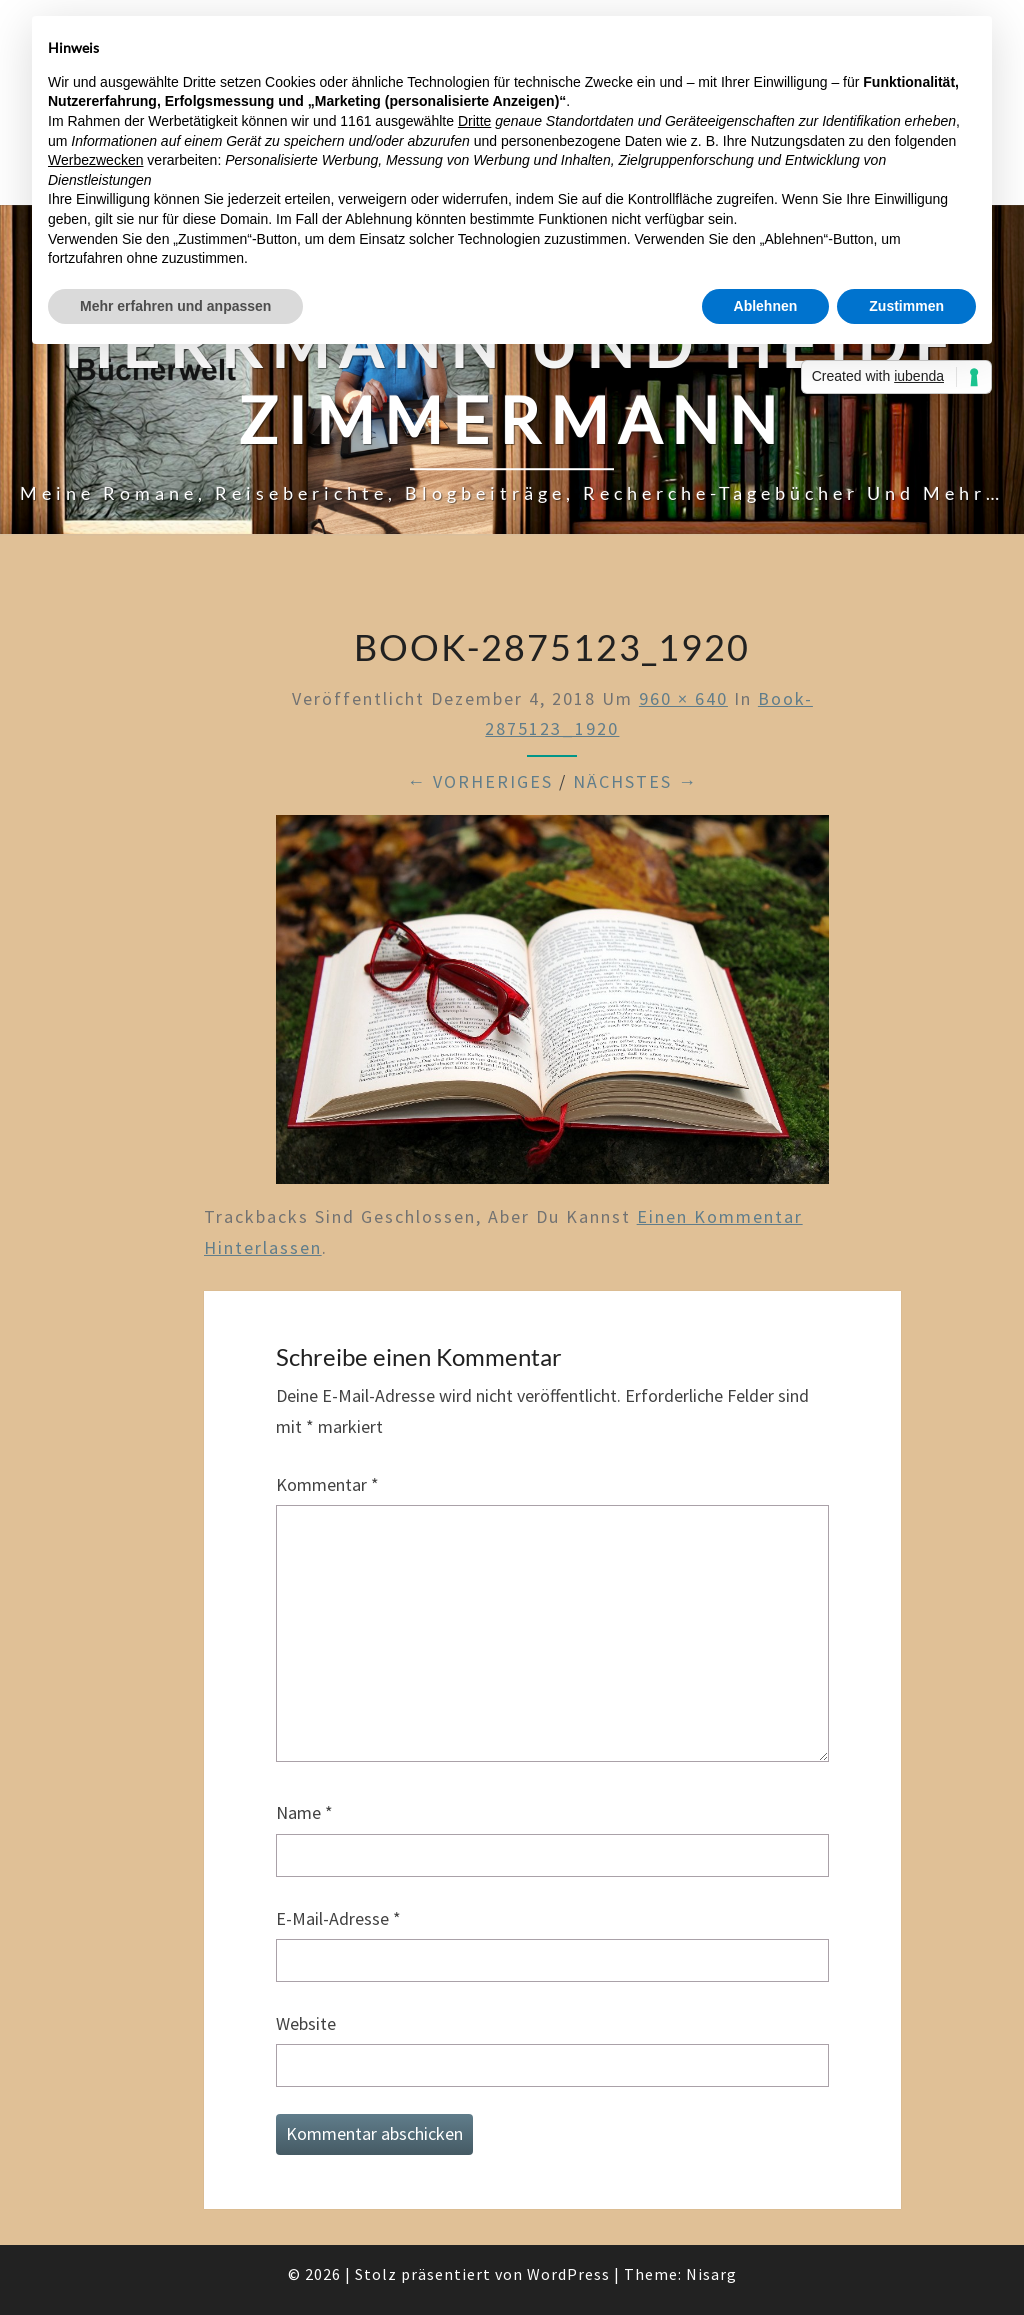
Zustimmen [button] (906, 306)
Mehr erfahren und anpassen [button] (175, 306)
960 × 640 (683, 698)
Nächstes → (635, 781)
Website (306, 2023)
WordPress (568, 2274)
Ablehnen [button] (766, 306)
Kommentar (327, 1484)
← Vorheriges (480, 781)
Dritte (474, 121)
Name (304, 1812)
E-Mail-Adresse (338, 1918)
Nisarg (711, 2274)
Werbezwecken (95, 160)
